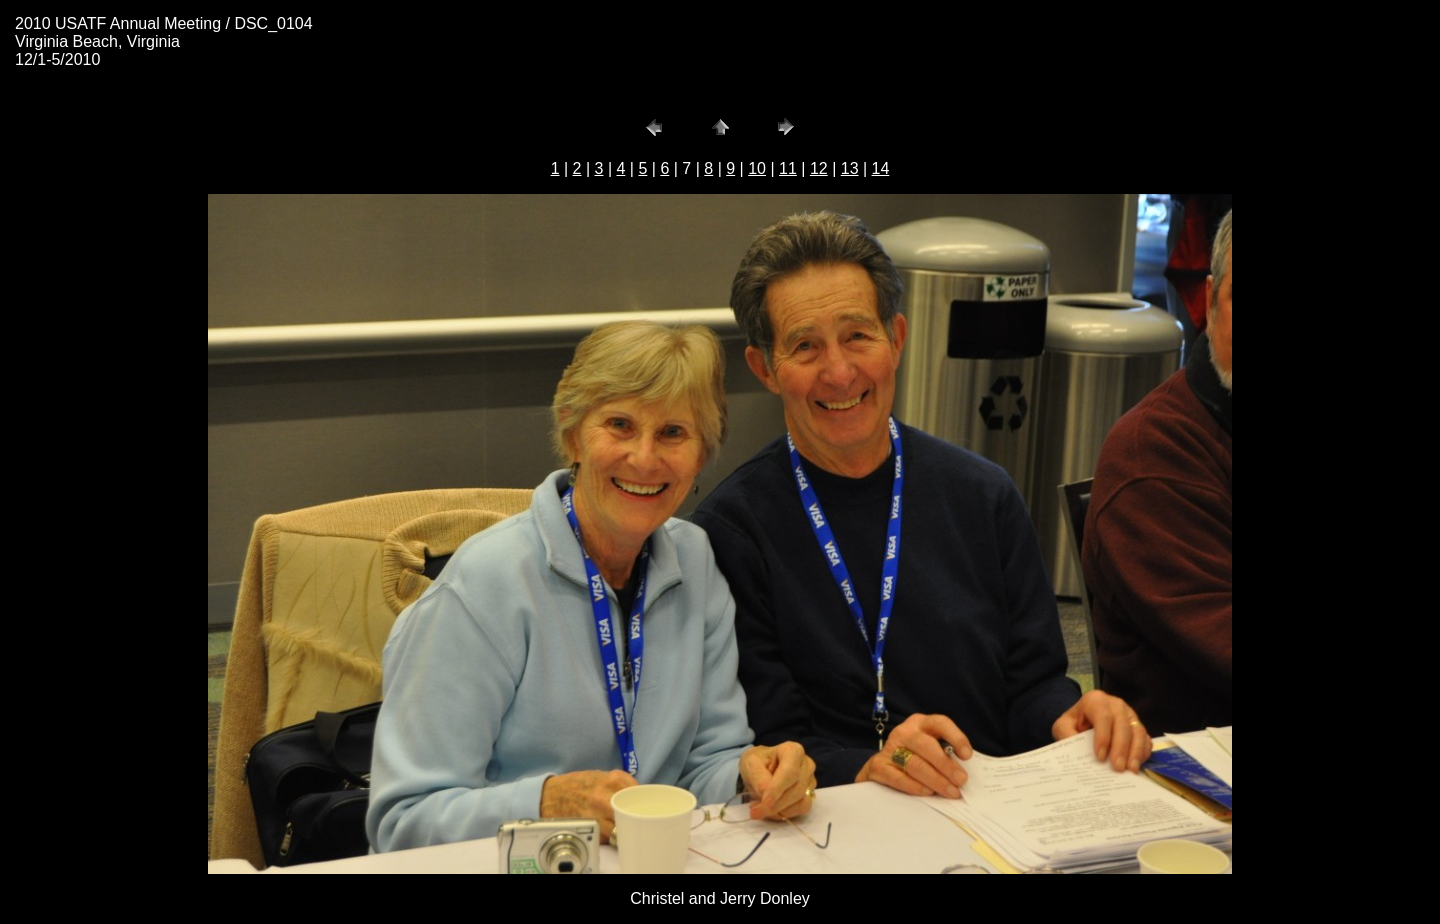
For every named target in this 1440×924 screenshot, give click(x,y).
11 (788, 168)
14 (881, 168)
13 (850, 168)
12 (819, 168)
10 (757, 168)
